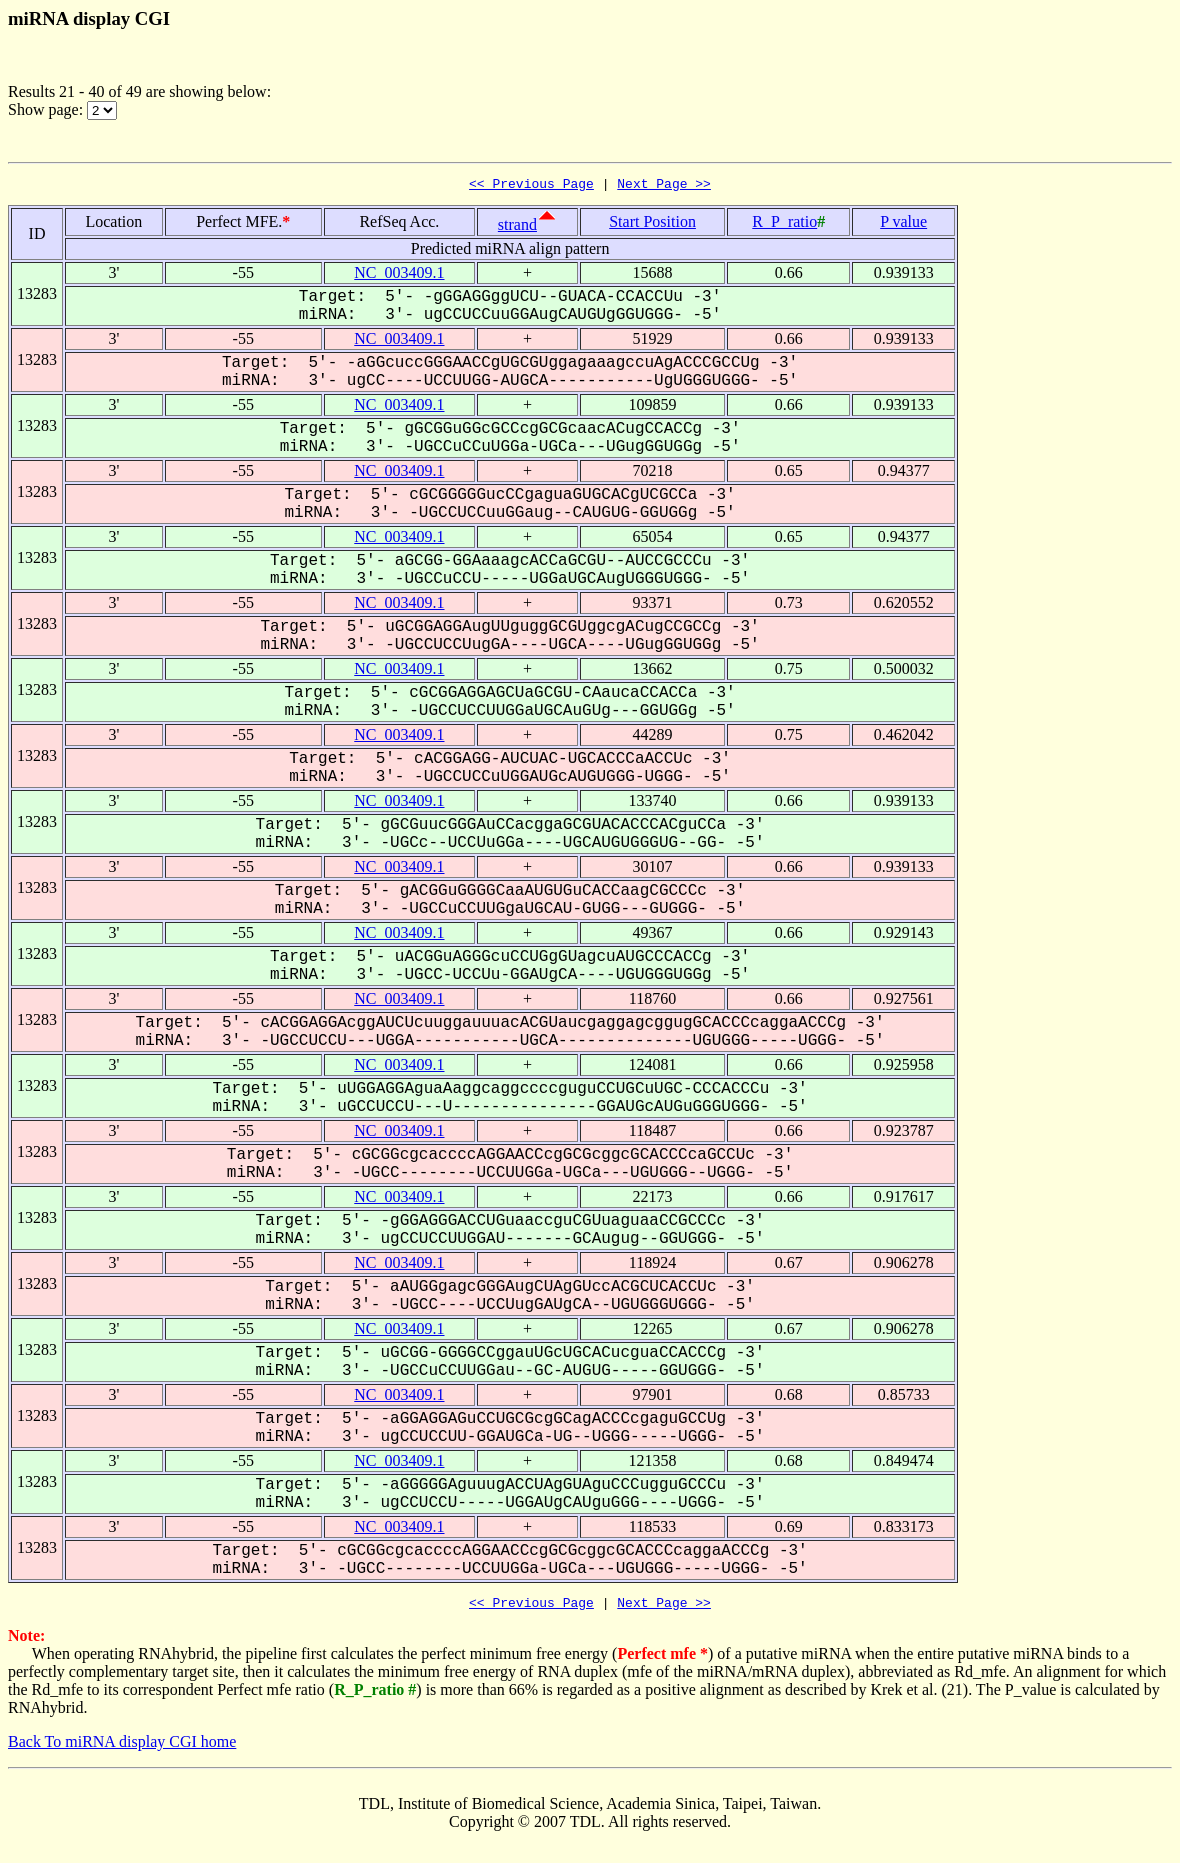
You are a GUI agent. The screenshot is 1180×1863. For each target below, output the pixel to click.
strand (517, 227)
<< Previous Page (531, 186)
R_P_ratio (784, 224)
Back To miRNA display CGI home (122, 1747)
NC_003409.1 (399, 275)
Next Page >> (664, 186)
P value (903, 224)
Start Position (652, 224)
